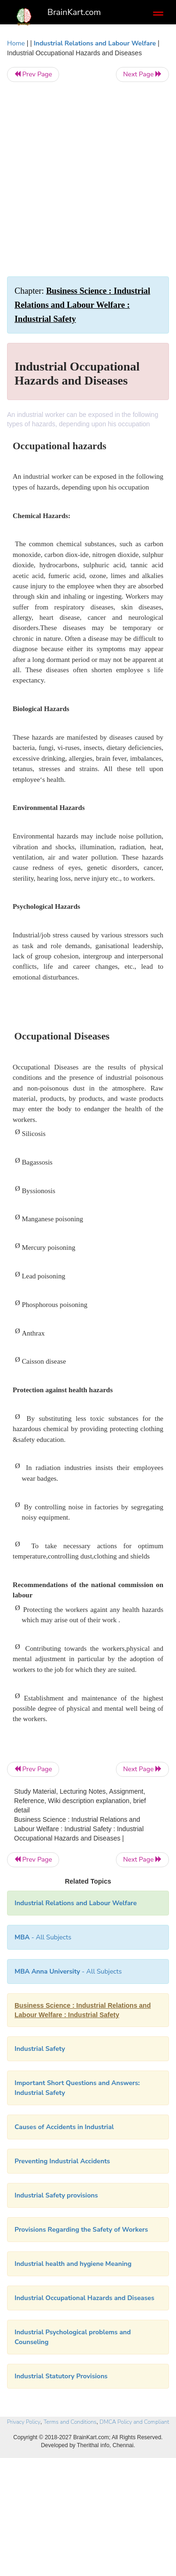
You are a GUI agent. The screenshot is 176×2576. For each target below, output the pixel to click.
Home (16, 43)
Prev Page (33, 74)
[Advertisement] (88, 179)
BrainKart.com (74, 12)
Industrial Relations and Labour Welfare (95, 43)
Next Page (142, 74)
